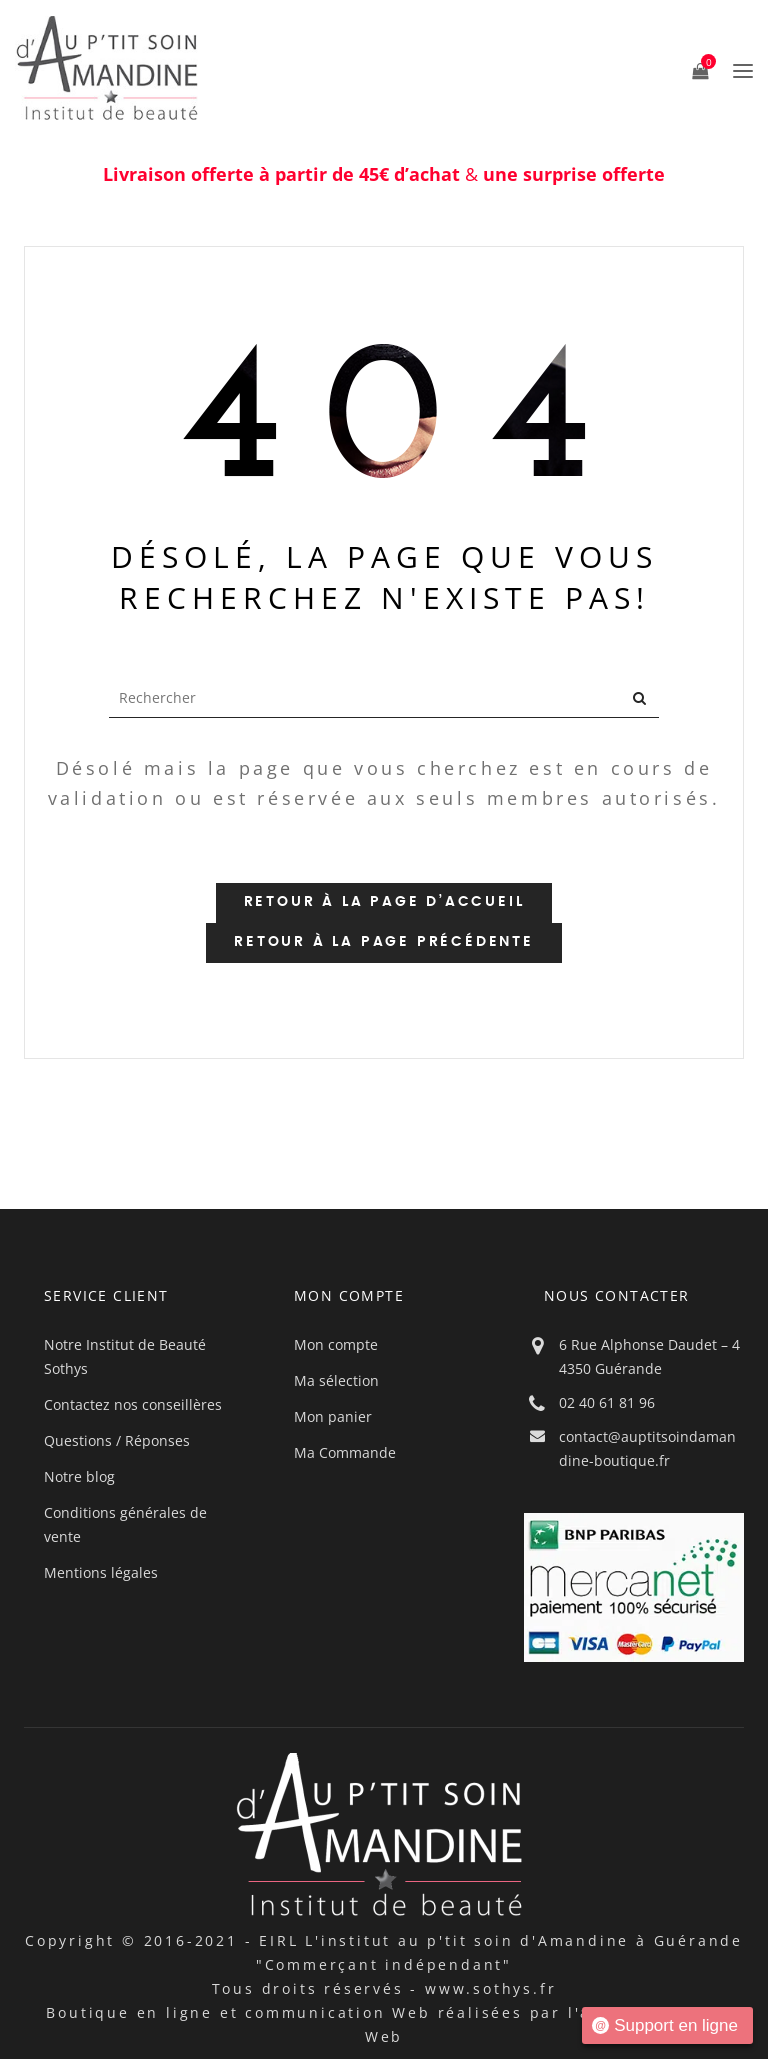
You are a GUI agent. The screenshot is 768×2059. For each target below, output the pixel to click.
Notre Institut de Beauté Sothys (125, 1356)
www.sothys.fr (490, 1988)
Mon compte (336, 1344)
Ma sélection (336, 1380)
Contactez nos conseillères (133, 1404)
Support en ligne (665, 2025)
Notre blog (79, 1476)
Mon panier (333, 1416)
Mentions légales (101, 1572)
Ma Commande (345, 1452)
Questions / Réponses (117, 1440)
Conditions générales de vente (125, 1524)
